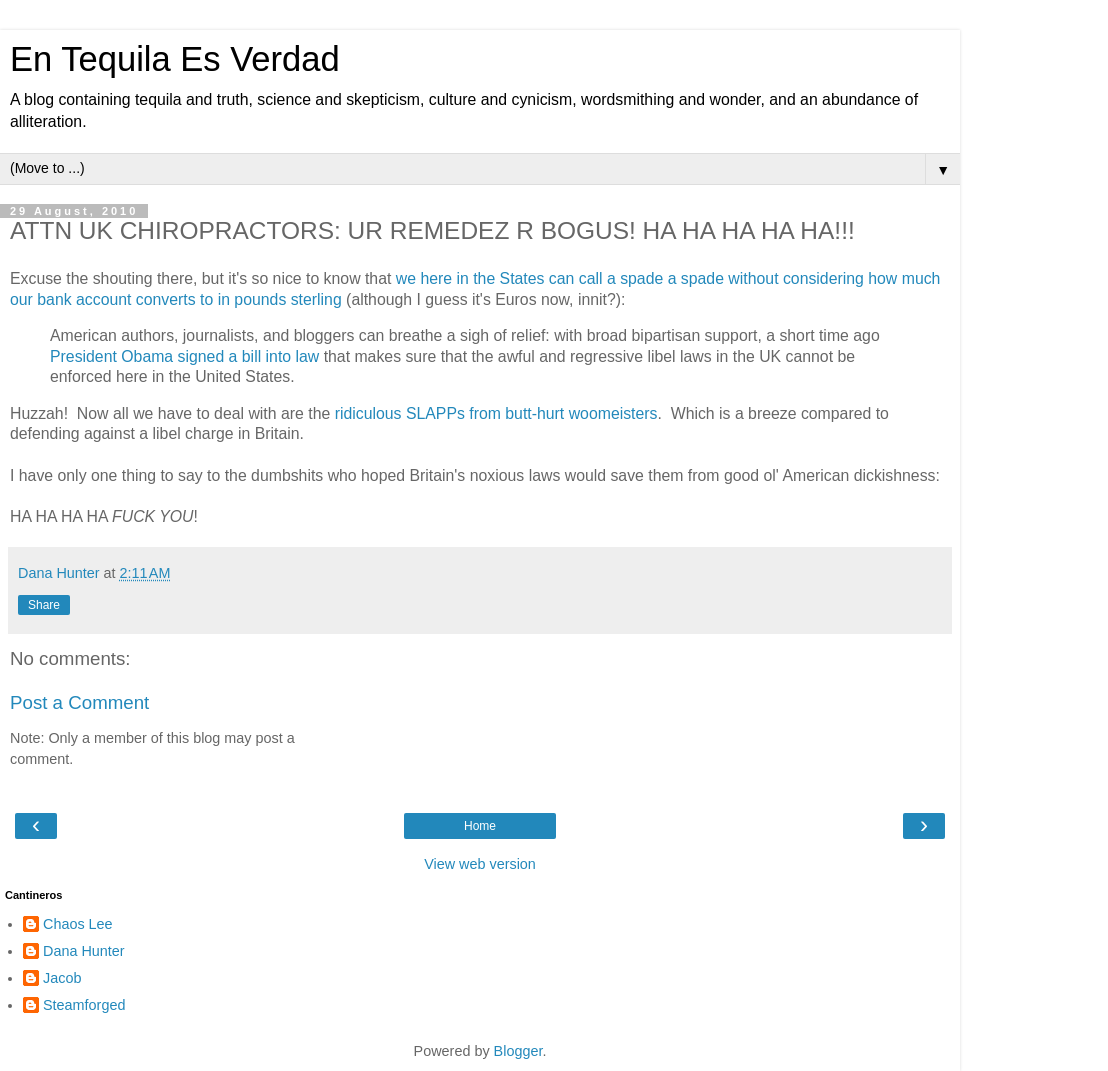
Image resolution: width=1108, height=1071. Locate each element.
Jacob (62, 978)
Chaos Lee (78, 924)
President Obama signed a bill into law (184, 356)
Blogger (518, 1051)
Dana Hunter (84, 951)
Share (44, 605)
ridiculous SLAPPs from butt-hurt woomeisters (496, 413)
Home (480, 826)
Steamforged (84, 1005)
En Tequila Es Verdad (175, 59)
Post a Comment (79, 702)
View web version (480, 864)
